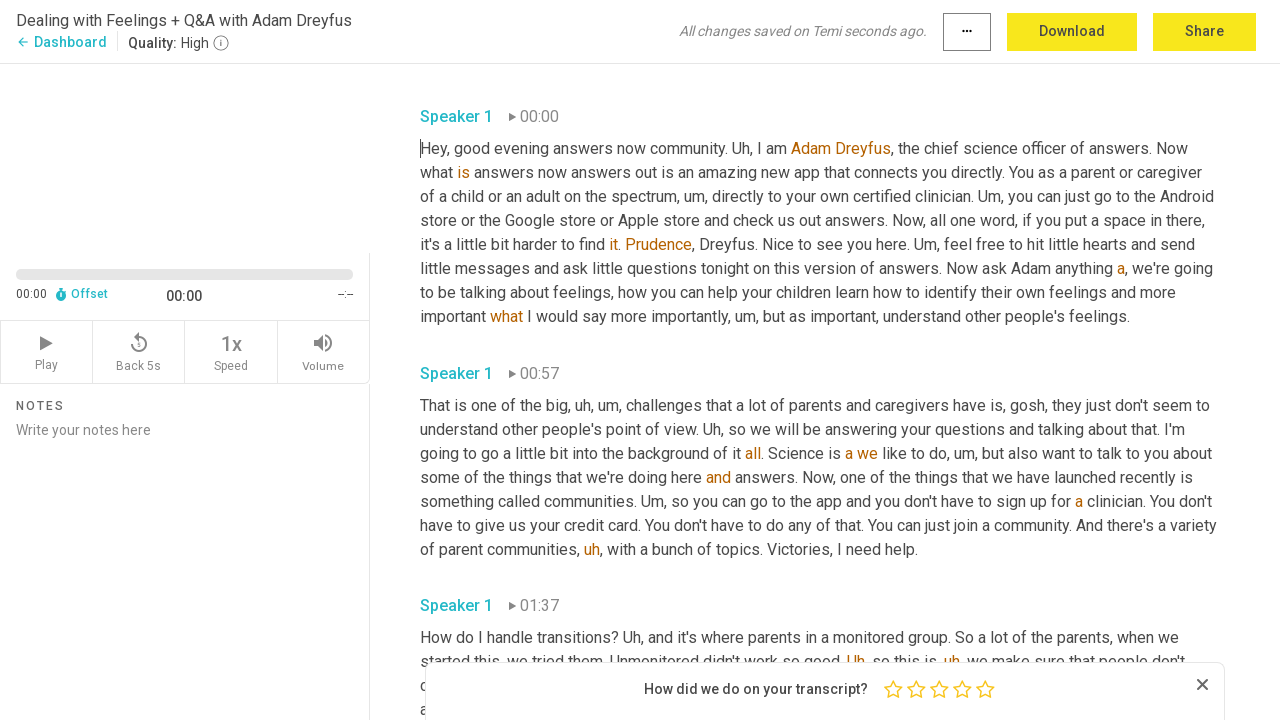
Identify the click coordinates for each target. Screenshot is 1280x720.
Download (1072, 31)
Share (1204, 31)
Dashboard (61, 42)
